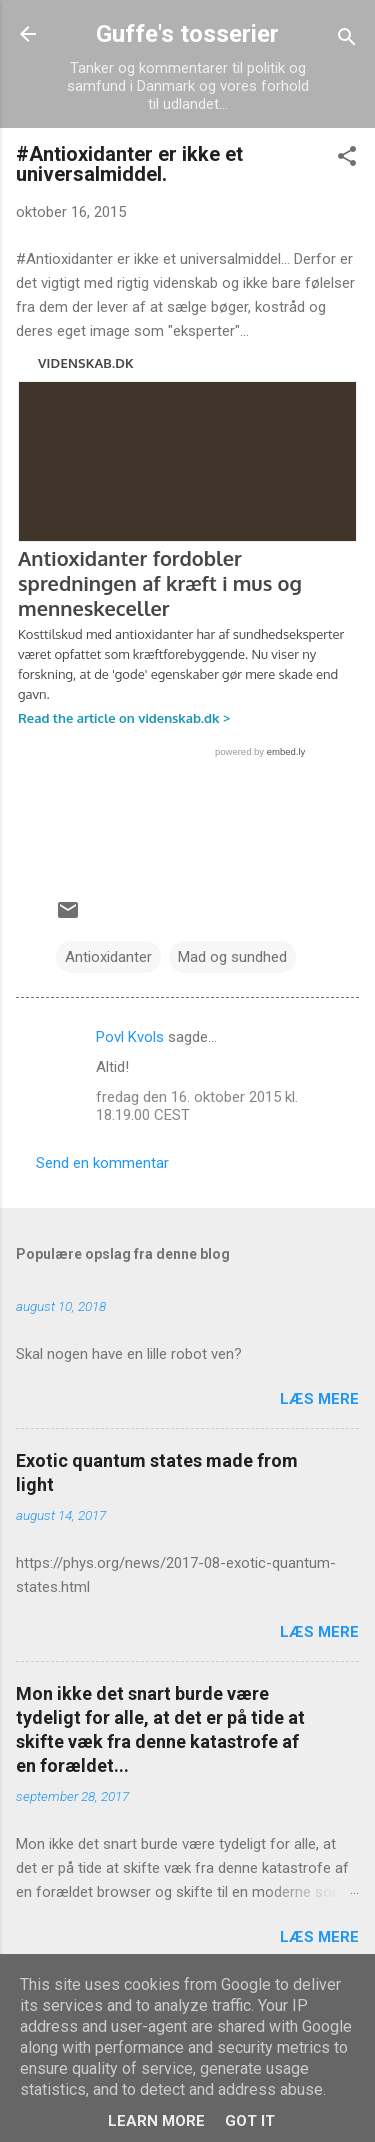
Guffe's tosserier (187, 34)
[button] (347, 159)
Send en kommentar (102, 1163)
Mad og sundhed (232, 957)
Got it (250, 2121)
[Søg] (347, 40)
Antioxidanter (108, 957)
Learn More (156, 2121)
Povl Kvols (130, 1037)
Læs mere (319, 1399)
